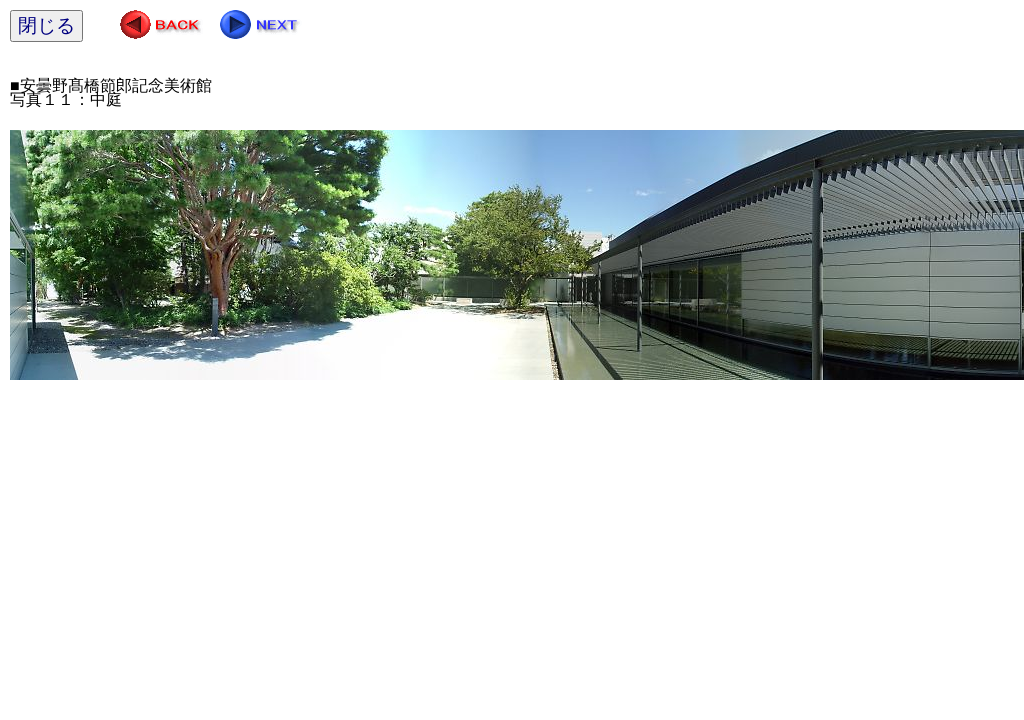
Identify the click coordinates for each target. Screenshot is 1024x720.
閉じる (46, 25)
